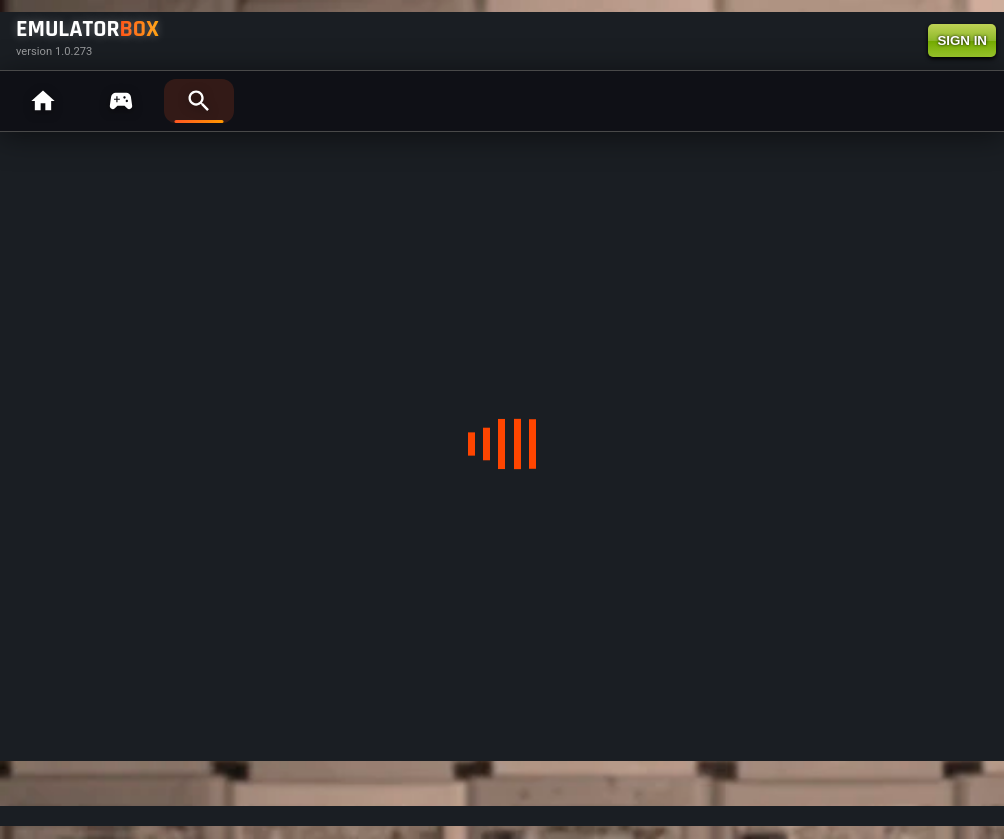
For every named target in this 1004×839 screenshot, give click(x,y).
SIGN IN (962, 40)
